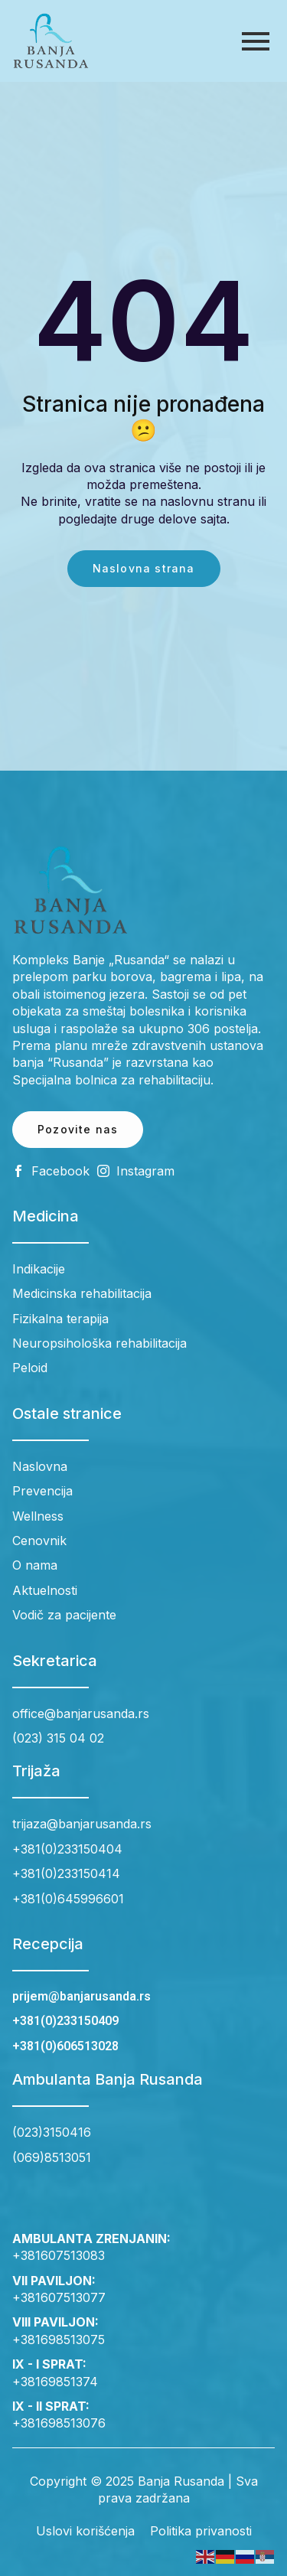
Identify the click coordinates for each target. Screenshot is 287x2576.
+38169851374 (55, 2381)
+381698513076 (59, 2423)
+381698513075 (58, 2339)
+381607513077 (59, 2297)
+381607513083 (58, 2255)
